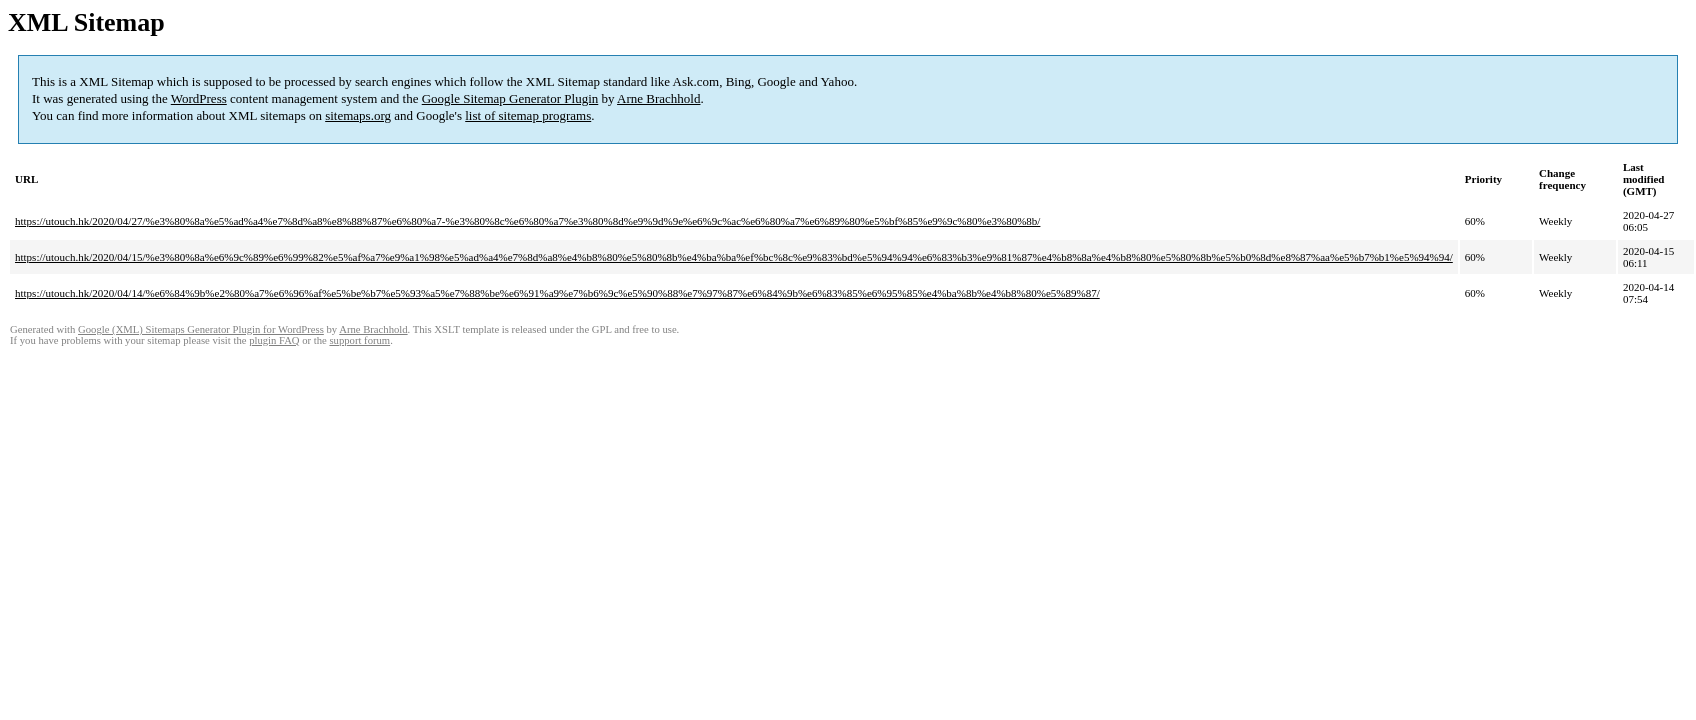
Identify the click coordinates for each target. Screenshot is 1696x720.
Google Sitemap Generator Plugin (510, 98)
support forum (359, 340)
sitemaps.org (358, 115)
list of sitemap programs (528, 115)
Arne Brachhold (658, 98)
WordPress (199, 98)
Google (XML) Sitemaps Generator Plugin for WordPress (201, 329)
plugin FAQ (274, 340)
